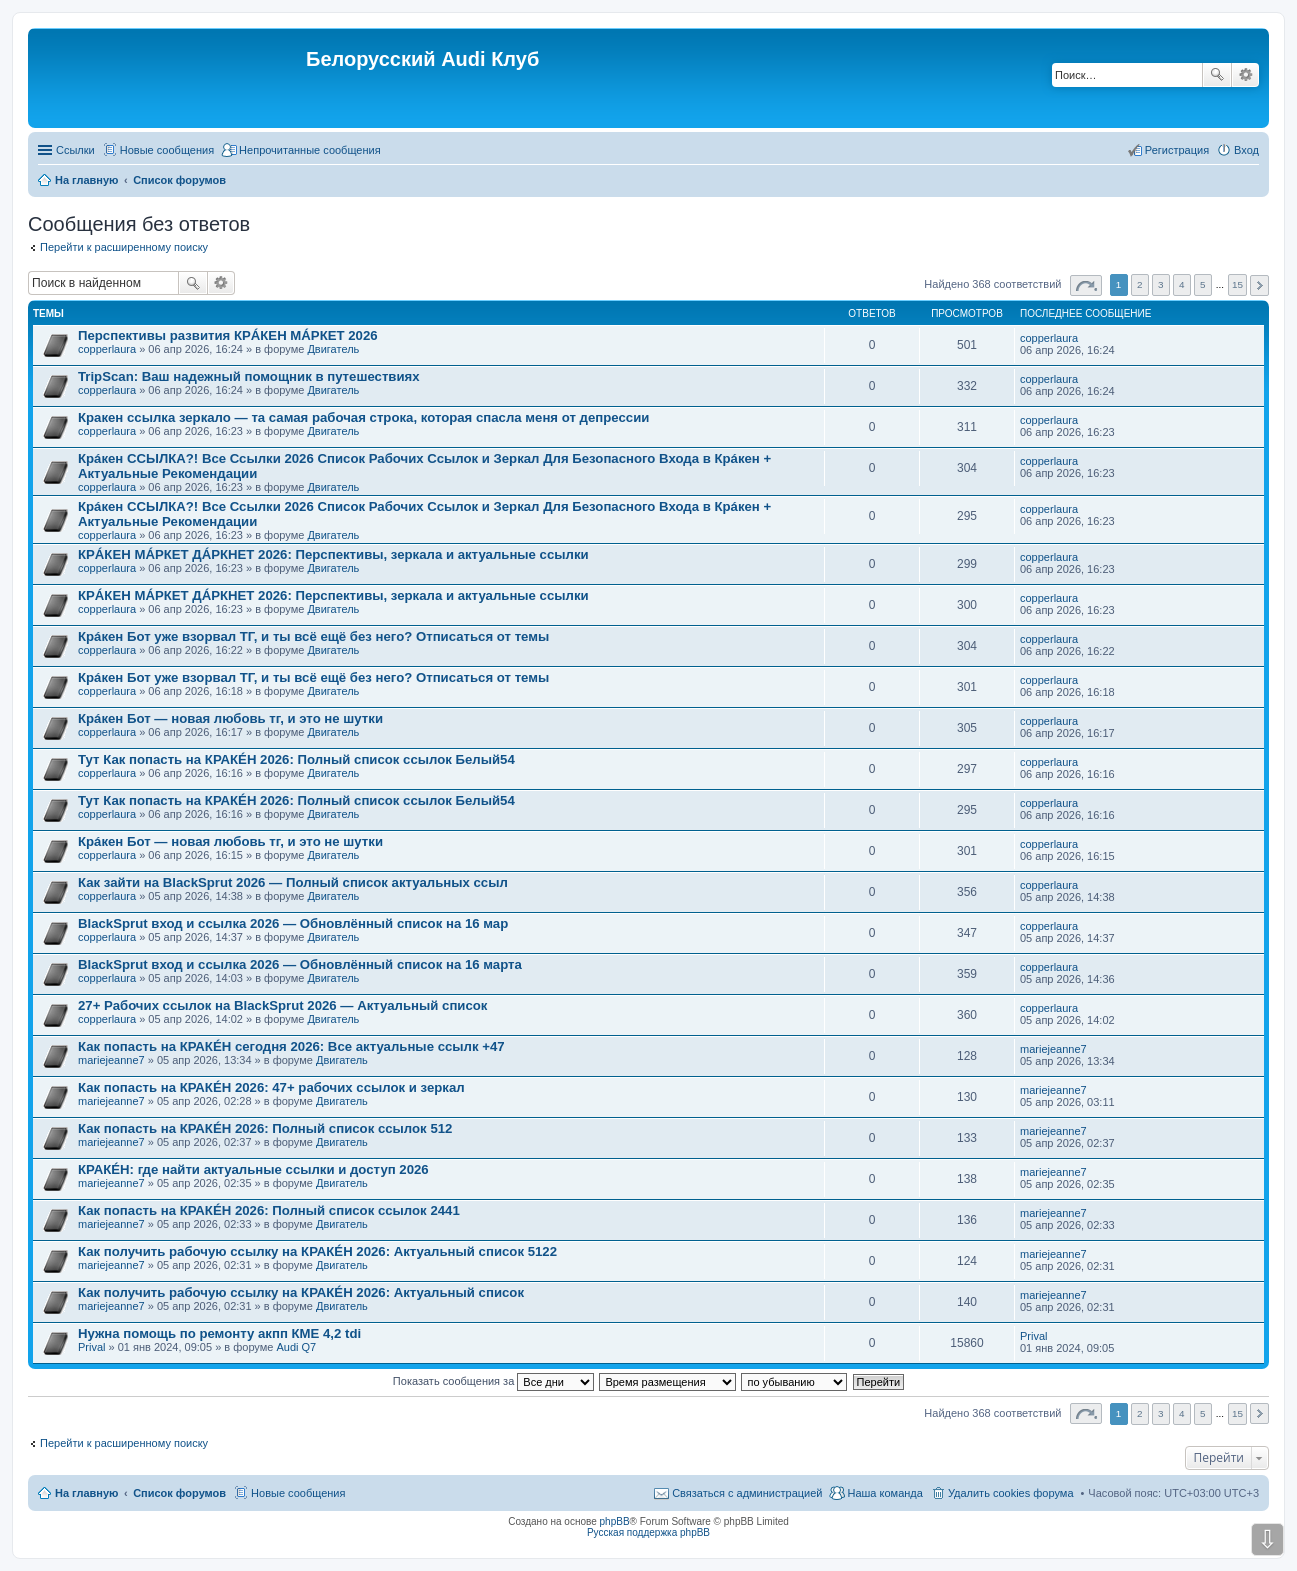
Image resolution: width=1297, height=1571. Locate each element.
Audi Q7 (296, 1347)
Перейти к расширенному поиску (124, 247)
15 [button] (1237, 284)
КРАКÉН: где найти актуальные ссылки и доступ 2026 (253, 1169)
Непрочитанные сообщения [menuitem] (310, 150)
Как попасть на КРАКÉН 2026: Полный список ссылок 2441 (269, 1210)
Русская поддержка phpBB (648, 1532)
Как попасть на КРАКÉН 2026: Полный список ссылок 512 (265, 1128)
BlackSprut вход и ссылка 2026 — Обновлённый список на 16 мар (293, 923)
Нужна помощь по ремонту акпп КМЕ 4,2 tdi (219, 1333)
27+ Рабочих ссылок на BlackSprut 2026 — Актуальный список (282, 1005)
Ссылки (75, 150)
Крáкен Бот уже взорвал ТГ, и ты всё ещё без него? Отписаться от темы (313, 636)
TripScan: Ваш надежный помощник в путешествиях (249, 376)
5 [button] (1203, 284)
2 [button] (1140, 284)
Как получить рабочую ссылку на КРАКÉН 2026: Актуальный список (301, 1292)
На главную (86, 1493)
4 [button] (1182, 284)
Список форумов (179, 1493)
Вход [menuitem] (1246, 150)
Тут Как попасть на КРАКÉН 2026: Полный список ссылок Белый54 (296, 759)
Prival (92, 1347)
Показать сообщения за (493, 1381)
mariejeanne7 (111, 1060)
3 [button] (1161, 284)
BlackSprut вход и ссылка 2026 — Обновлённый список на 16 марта (300, 964)
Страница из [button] (1086, 285)
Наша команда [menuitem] (884, 1493)
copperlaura (107, 349)
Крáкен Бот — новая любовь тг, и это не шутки (230, 718)
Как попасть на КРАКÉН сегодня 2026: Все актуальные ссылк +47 (291, 1046)
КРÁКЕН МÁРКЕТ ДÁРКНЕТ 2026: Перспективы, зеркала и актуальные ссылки (333, 554)
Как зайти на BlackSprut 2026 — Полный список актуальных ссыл (293, 882)
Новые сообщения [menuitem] (167, 150)
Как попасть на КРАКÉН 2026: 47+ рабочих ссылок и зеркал (271, 1087)
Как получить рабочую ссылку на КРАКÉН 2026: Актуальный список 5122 (317, 1251)
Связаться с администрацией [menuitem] (747, 1493)
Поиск (1217, 75)
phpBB (615, 1521)
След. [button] (1259, 285)
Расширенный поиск (1245, 75)
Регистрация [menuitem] (1177, 150)
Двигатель (333, 349)
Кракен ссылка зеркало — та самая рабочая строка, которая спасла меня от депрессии (363, 417)
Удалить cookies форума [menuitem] (1011, 1493)
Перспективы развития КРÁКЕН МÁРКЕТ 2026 (228, 335)
